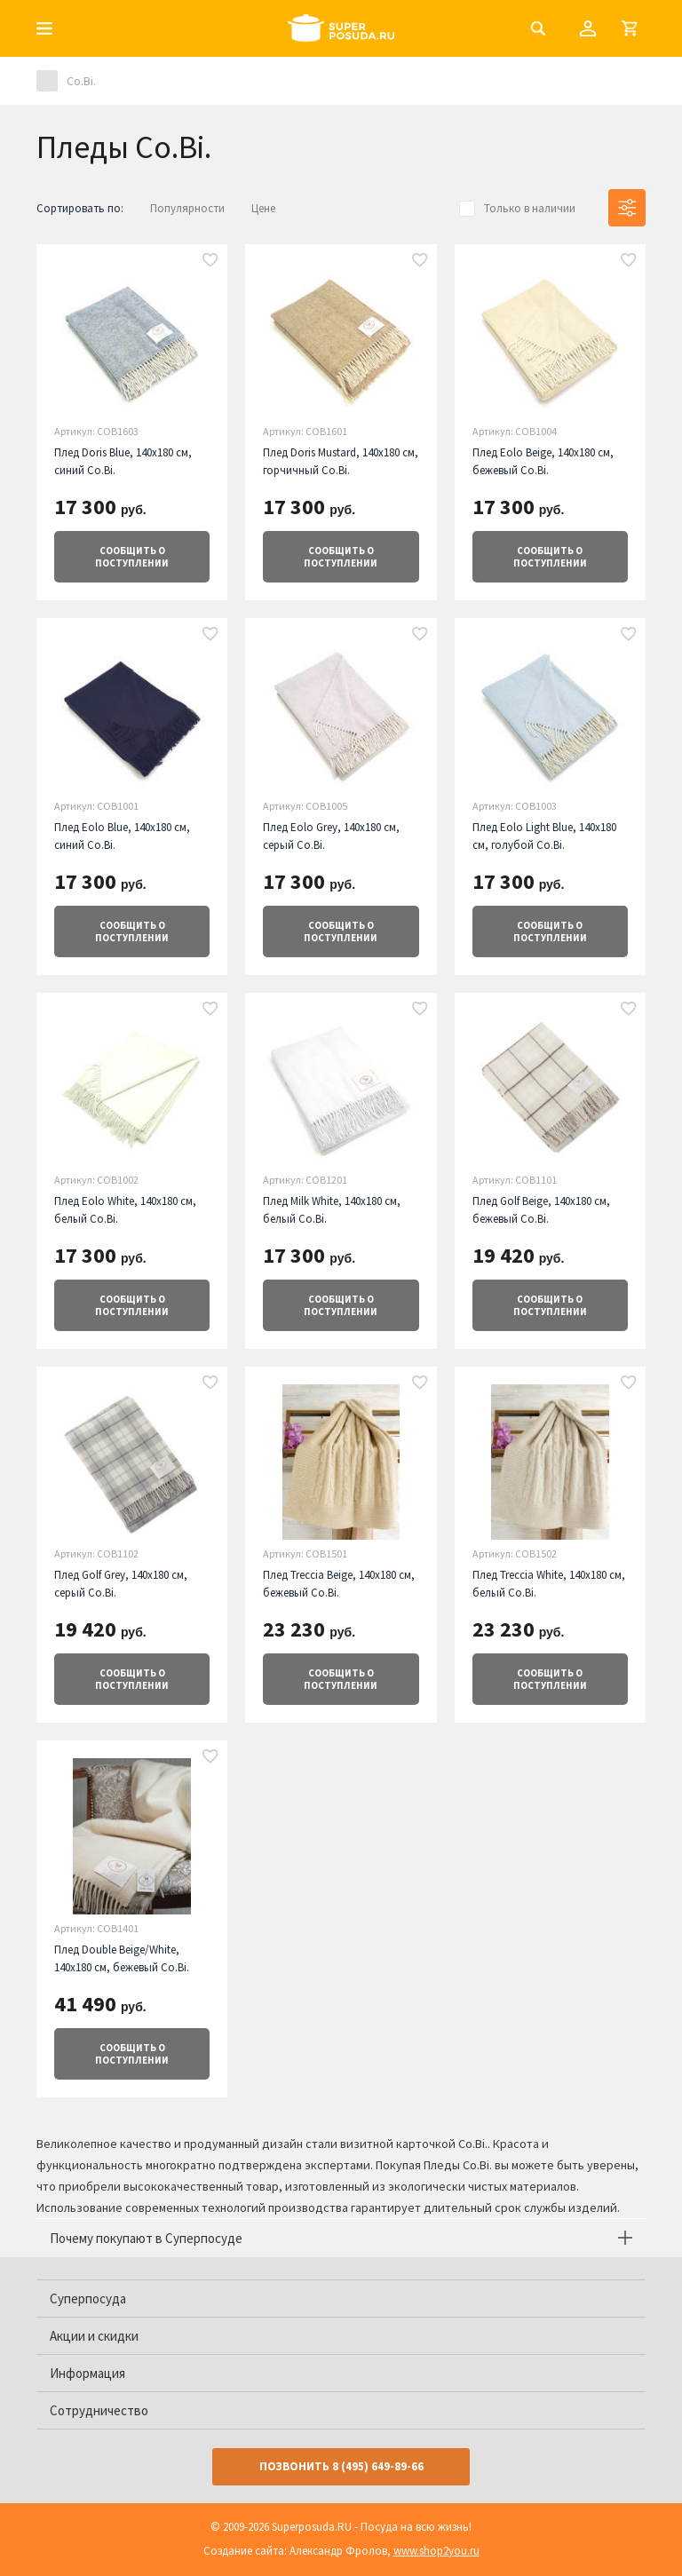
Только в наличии (529, 208)
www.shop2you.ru (436, 2550)
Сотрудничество (99, 2410)
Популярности (187, 208)
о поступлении (132, 556)
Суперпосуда (88, 2298)
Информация (87, 2373)
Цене (263, 208)
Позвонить (341, 2466)
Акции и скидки (94, 2335)
